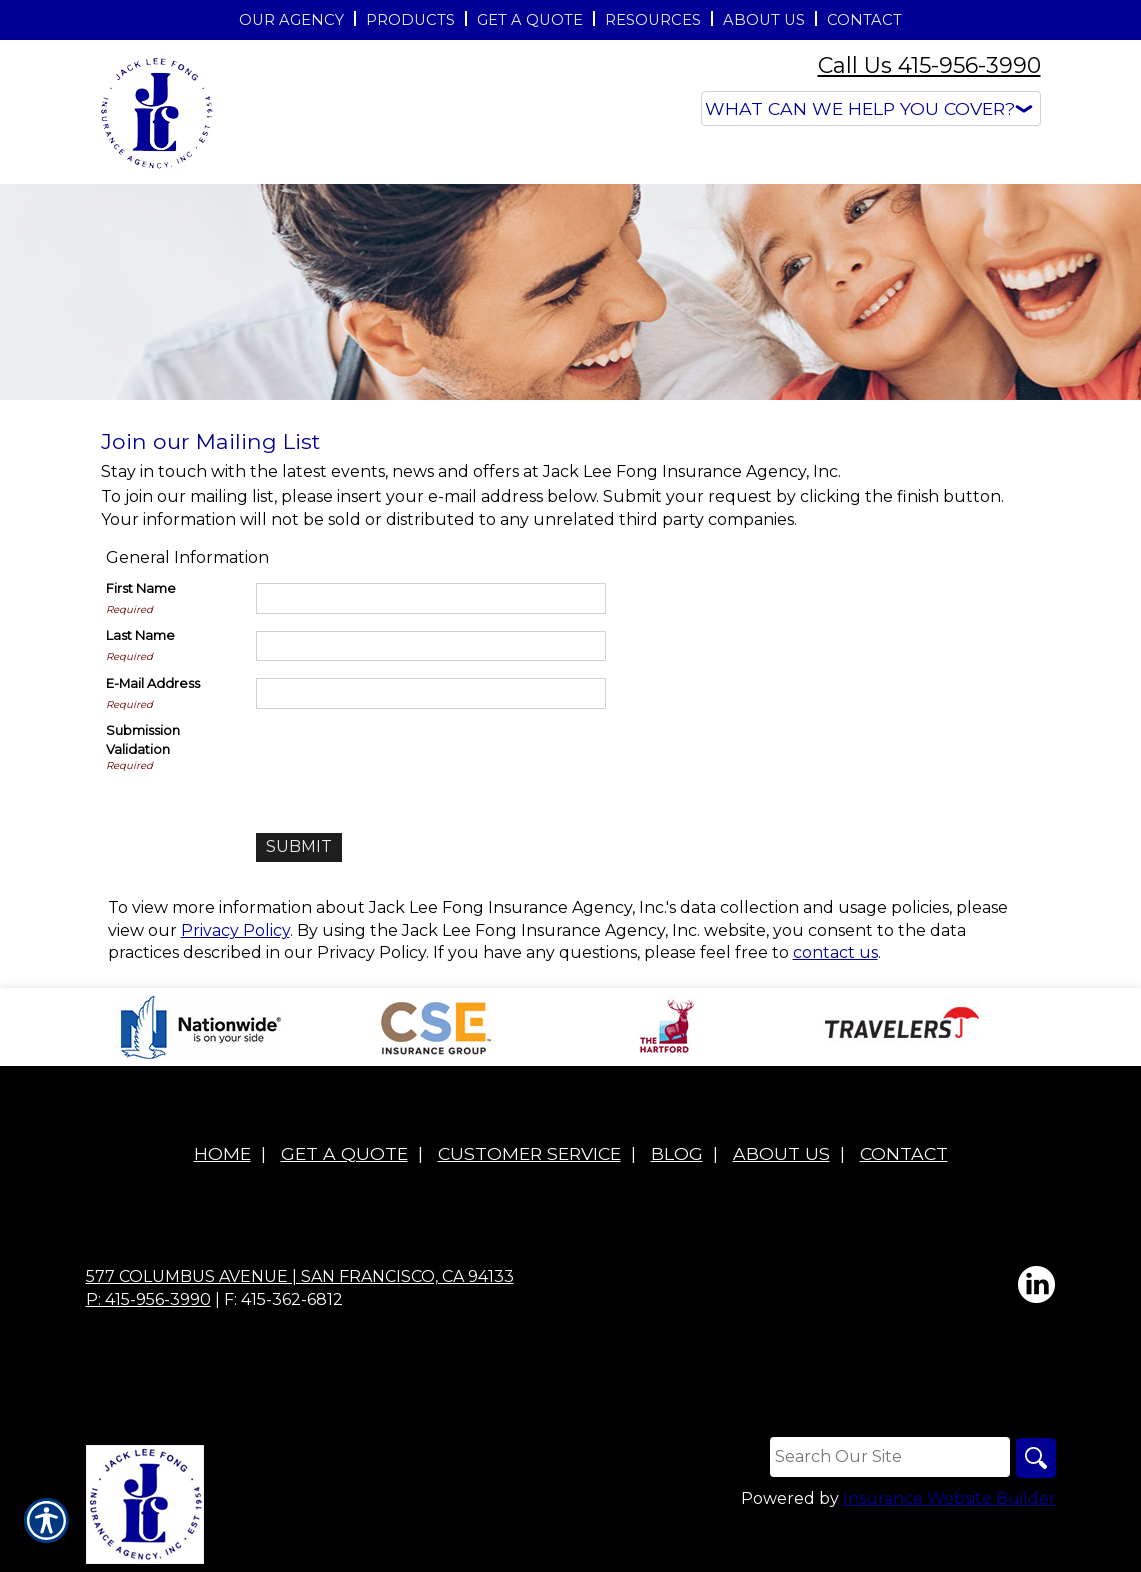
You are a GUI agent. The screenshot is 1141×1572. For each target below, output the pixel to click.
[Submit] (299, 847)
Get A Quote (344, 1153)
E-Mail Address (153, 683)
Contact (904, 1153)
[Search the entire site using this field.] (890, 1457)
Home (222, 1153)
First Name (141, 588)
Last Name (140, 635)
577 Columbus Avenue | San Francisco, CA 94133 (300, 1276)
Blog (677, 1153)
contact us (835, 952)
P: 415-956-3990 (148, 1299)
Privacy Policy (235, 930)
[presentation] (408, 761)
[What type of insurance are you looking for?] (871, 108)
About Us (781, 1153)
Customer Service (529, 1153)
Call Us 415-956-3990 (929, 65)
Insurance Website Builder (949, 1498)
